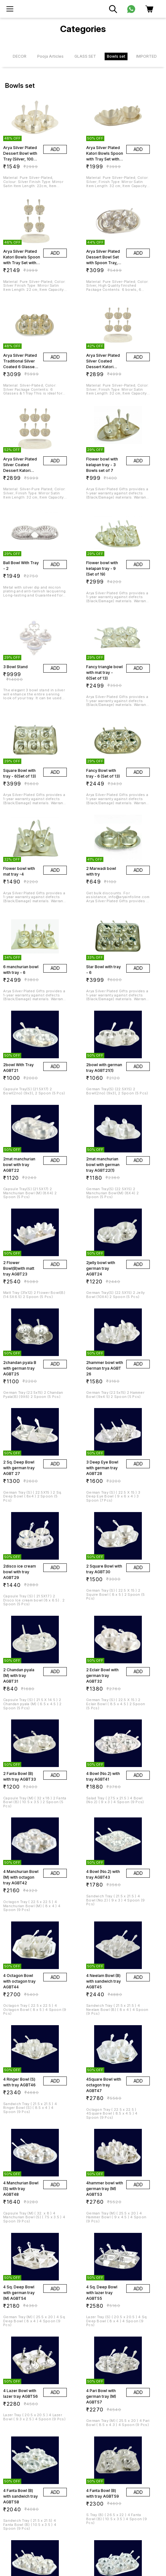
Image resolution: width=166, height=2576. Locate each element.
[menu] (9, 8)
